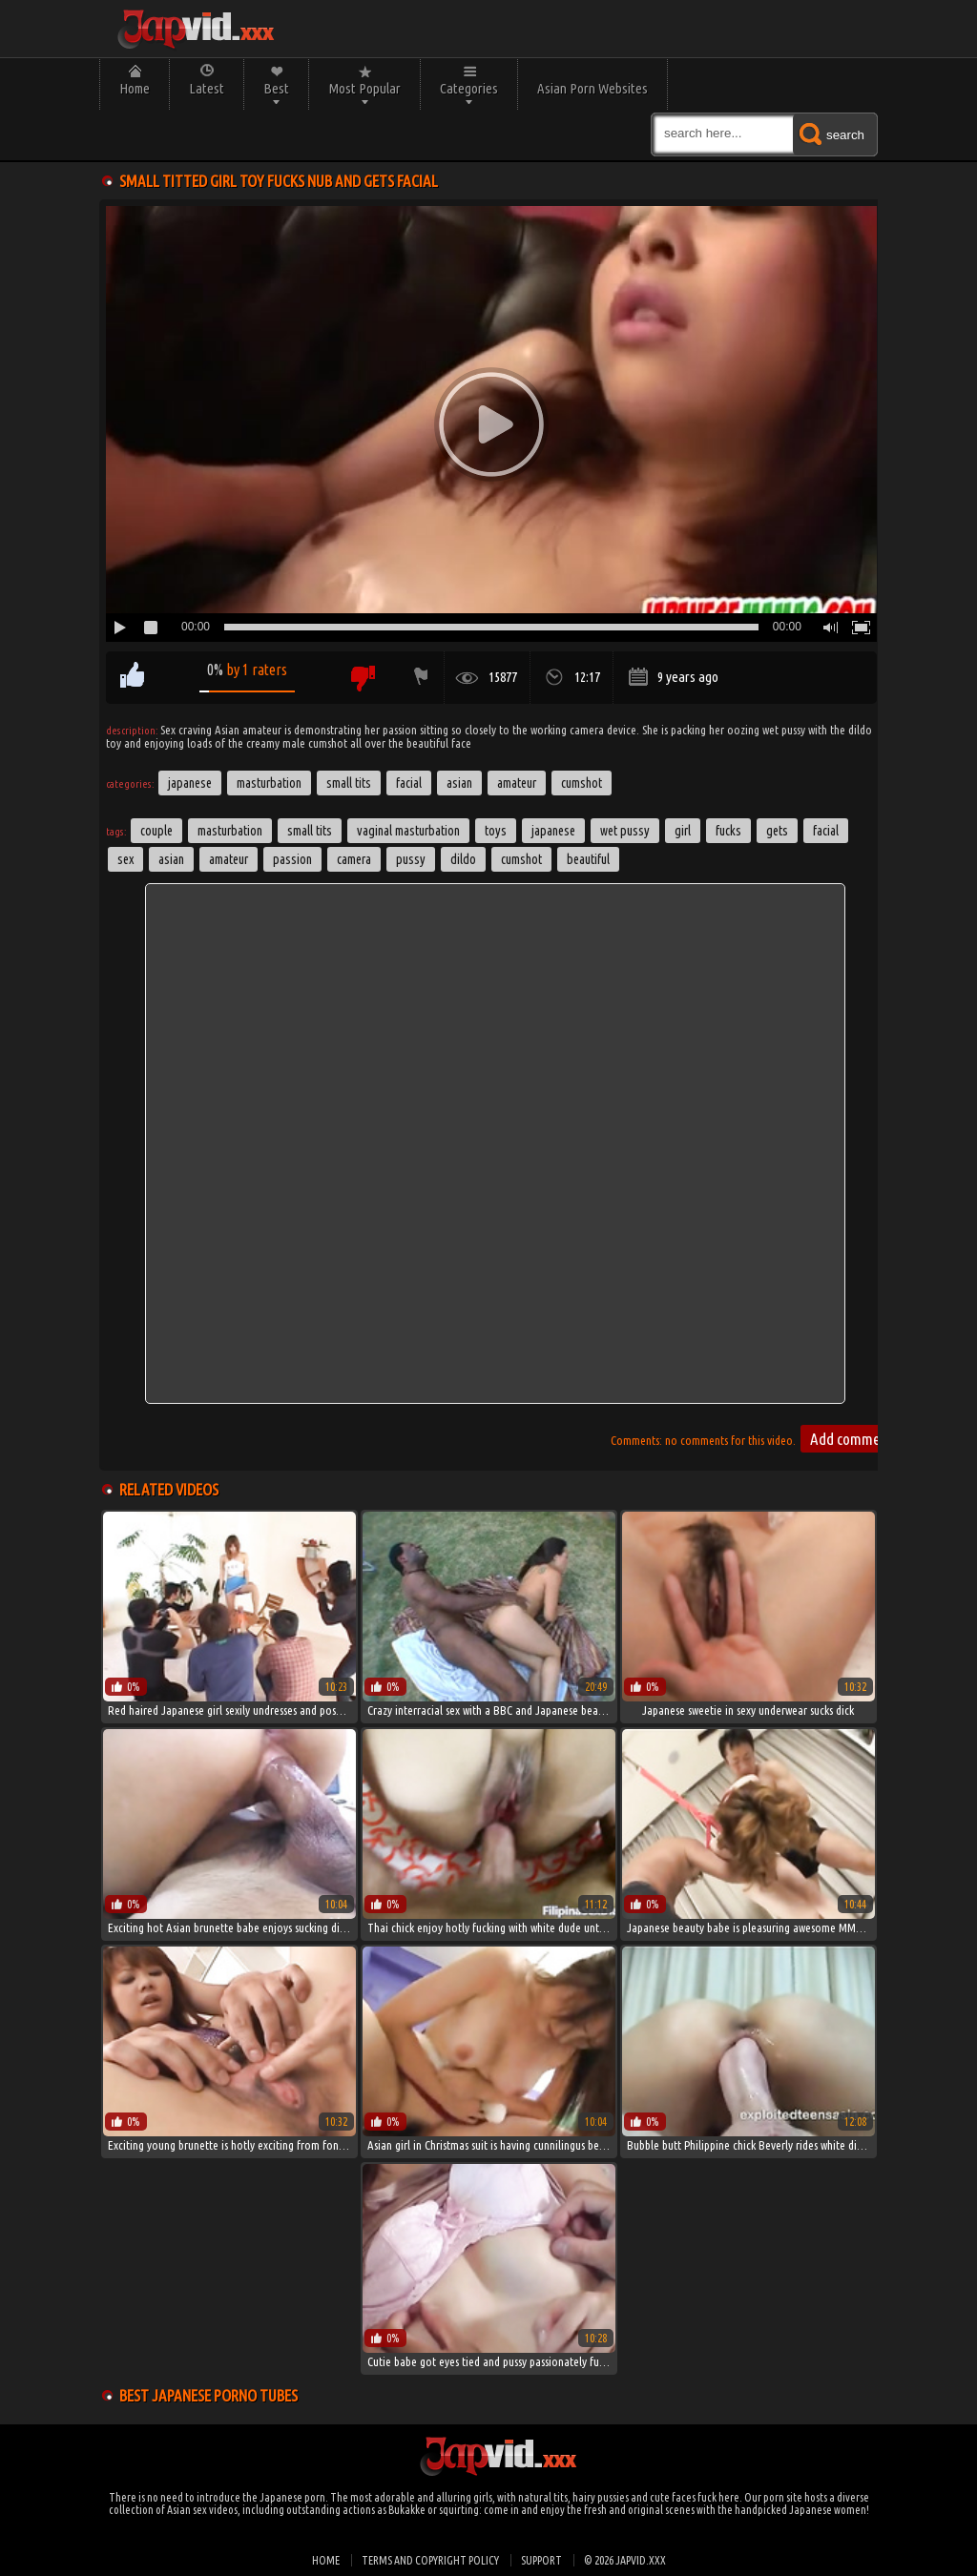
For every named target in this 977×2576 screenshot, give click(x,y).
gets (777, 830)
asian (171, 859)
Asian (459, 783)
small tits (309, 830)
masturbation (229, 830)
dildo (463, 859)
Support (541, 2560)
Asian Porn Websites (592, 88)
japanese (553, 830)
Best (276, 88)
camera (354, 859)
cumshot (521, 859)
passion (292, 859)
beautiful (588, 859)
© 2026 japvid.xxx (625, 2560)
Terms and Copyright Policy (430, 2560)
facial (826, 830)
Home (134, 88)
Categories (469, 88)
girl (683, 830)
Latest (206, 88)
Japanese (190, 783)
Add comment (851, 1439)
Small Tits (348, 783)
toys (496, 830)
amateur (228, 859)
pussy (411, 859)
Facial (409, 783)
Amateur (516, 783)
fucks (728, 830)
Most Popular (364, 88)
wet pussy (625, 830)
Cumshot (581, 783)
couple (156, 830)
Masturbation (269, 783)
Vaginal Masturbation (408, 830)
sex (125, 859)
